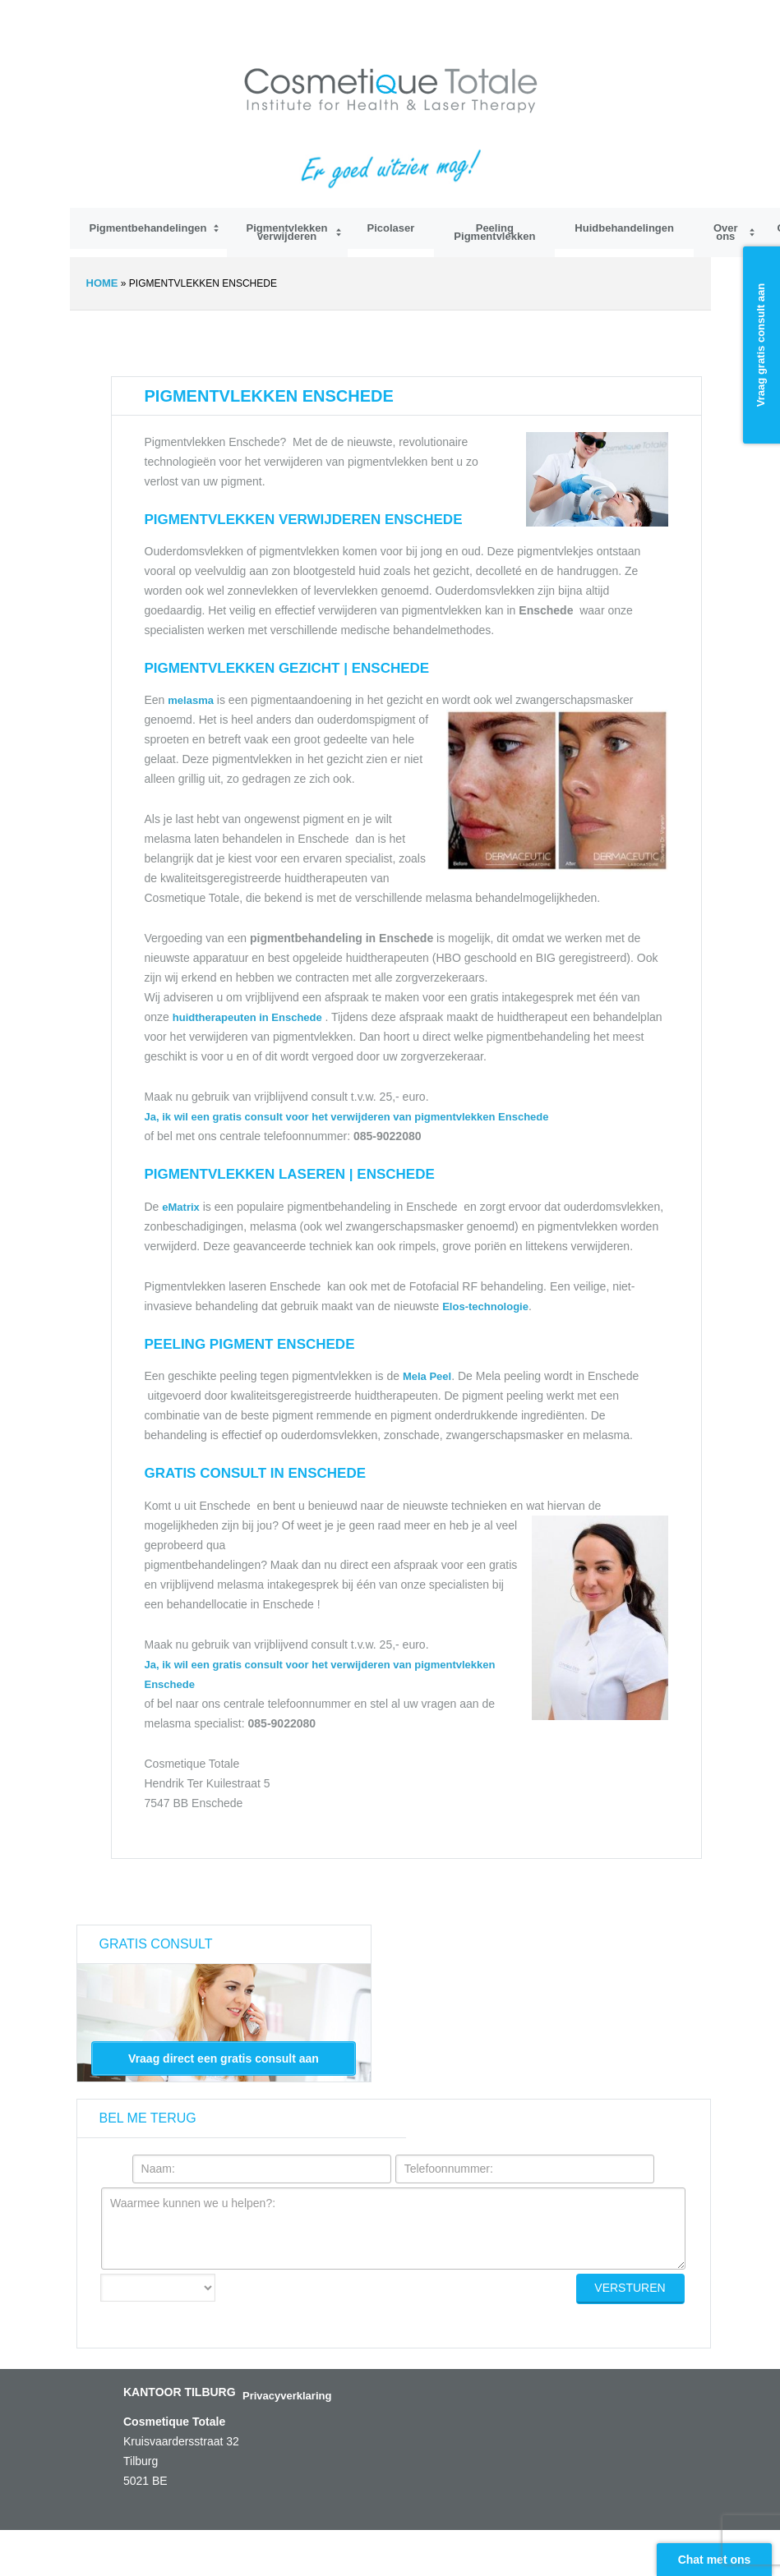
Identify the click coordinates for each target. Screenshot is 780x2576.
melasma (191, 700)
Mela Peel (427, 1376)
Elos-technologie (485, 1306)
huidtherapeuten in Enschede (249, 1017)
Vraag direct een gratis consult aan (223, 2058)
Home (102, 283)
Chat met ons (714, 2559)
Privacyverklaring (286, 2396)
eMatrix (181, 1207)
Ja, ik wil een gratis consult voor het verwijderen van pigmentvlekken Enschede (347, 1117)
